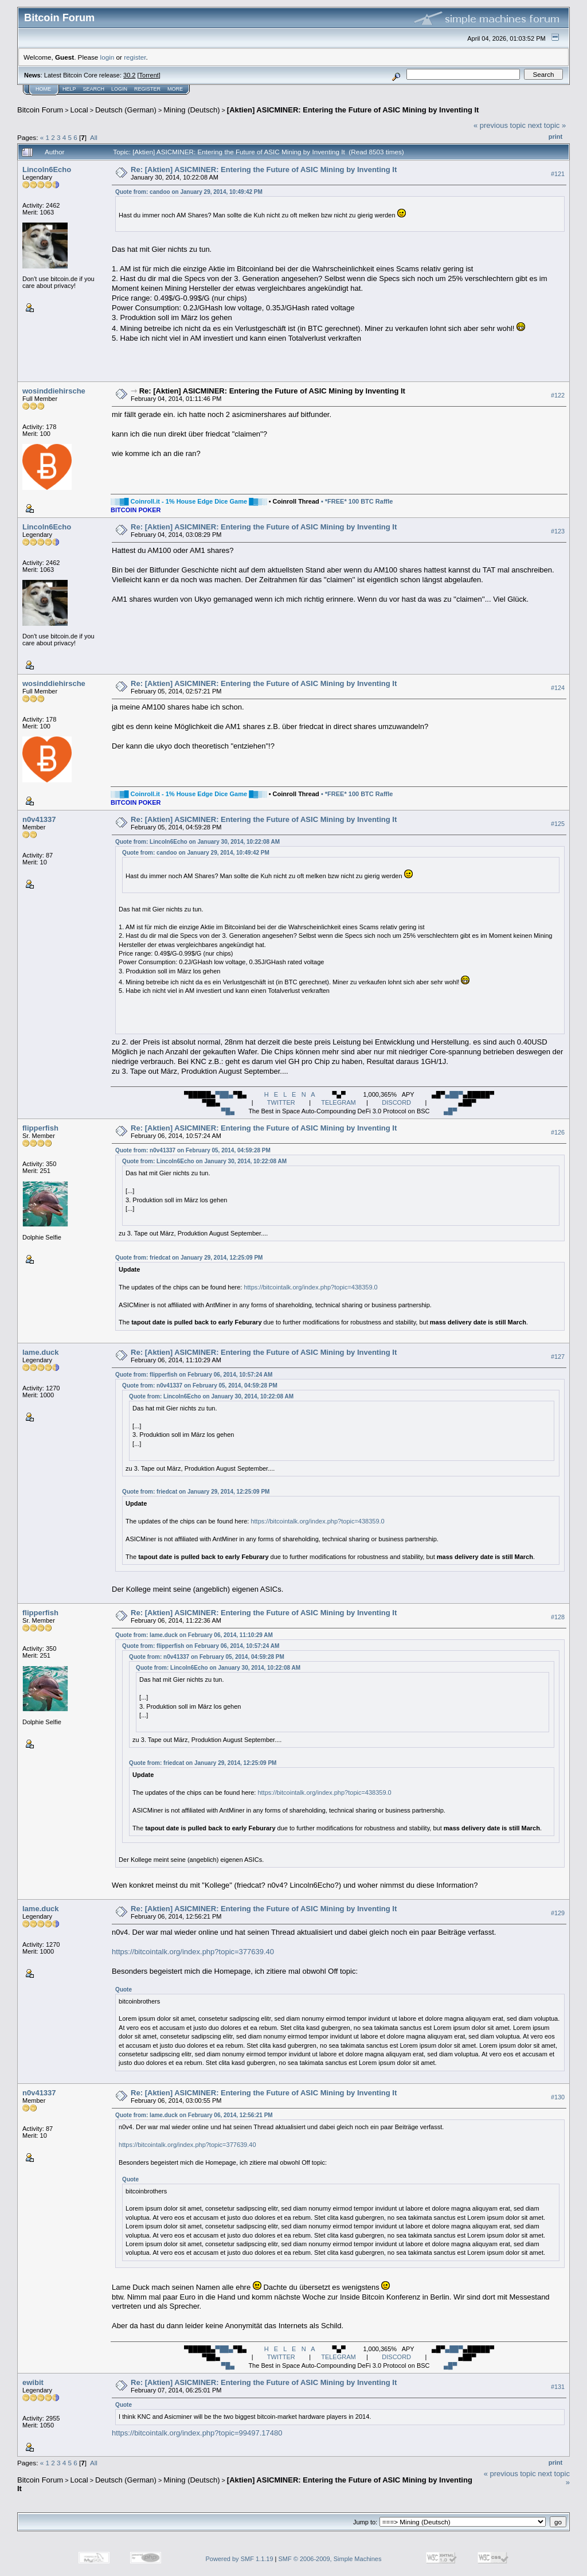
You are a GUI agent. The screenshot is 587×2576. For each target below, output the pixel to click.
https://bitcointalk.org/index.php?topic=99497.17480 (197, 2433)
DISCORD (396, 1102)
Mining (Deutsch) (191, 110)
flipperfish (40, 1128)
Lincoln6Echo (46, 169)
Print (555, 136)
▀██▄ (224, 1094)
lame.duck (40, 1352)
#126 (558, 1132)
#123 (558, 531)
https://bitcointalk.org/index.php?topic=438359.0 (310, 1287)
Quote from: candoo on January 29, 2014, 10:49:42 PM (189, 192)
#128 (558, 1617)
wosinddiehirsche (53, 391)
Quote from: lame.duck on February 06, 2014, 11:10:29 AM (194, 1635)
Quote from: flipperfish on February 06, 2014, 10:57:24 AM (193, 1374)
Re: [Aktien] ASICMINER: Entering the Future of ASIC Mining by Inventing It (264, 169)
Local (79, 110)
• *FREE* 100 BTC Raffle (357, 501)
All (93, 137)
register (135, 57)
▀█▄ (227, 1111)
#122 (558, 395)
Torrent (149, 75)
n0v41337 (39, 819)
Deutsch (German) (125, 110)
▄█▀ (450, 1111)
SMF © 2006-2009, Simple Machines (330, 2558)
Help (69, 89)
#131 (558, 2387)
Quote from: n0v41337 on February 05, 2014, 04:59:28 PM (193, 1150)
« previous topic (499, 125)
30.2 (129, 75)
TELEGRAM (338, 1102)
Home (43, 89)
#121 (558, 173)
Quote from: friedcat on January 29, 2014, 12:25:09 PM (189, 1257)
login (107, 57)
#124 (558, 687)
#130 (558, 2097)
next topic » (547, 125)
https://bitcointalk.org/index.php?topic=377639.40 (193, 1951)
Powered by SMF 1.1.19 (239, 2558)
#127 (558, 1356)
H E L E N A (289, 1094)
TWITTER (281, 1102)
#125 (558, 823)
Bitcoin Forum (40, 110)
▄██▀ (454, 1094)
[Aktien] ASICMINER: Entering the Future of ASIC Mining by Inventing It (353, 110)
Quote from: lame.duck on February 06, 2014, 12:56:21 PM (194, 2115)
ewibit (33, 2382)
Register (147, 89)
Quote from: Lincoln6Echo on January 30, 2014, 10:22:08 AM (197, 842)
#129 (558, 1912)
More (175, 89)
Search (94, 89)
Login (119, 89)
